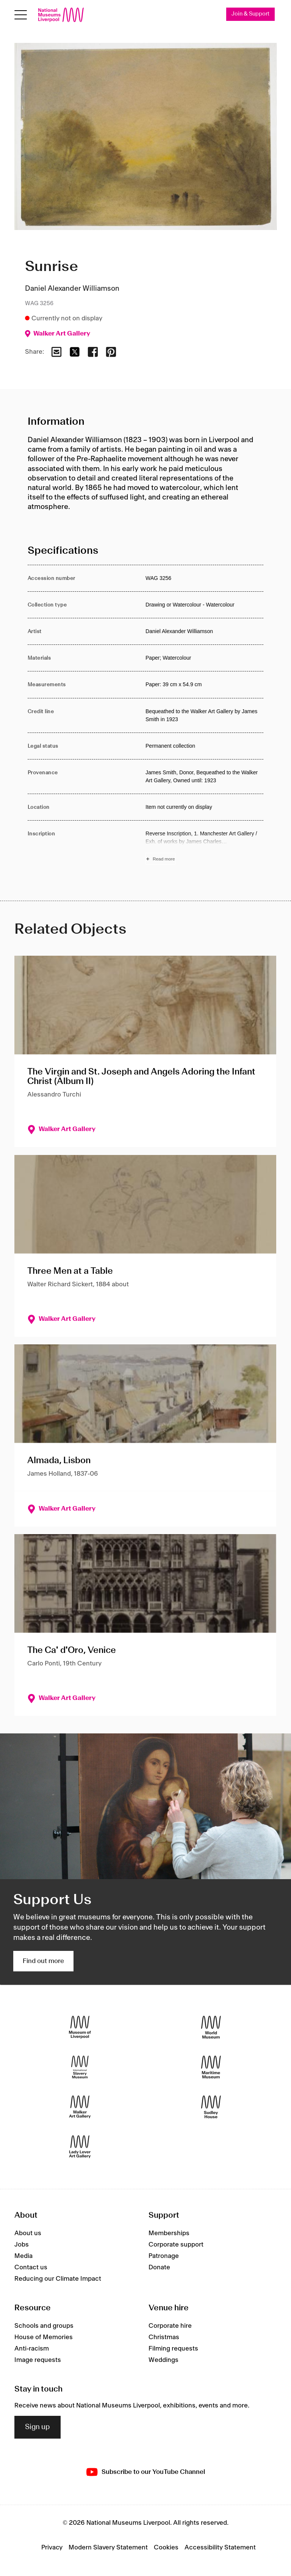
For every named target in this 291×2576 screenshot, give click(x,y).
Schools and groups (44, 2325)
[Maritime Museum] (211, 2067)
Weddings (163, 2360)
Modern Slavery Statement (108, 2547)
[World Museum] (211, 2027)
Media (23, 2256)
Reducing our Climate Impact (57, 2279)
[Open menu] (20, 15)
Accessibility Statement (220, 2547)
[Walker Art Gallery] (80, 2107)
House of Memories (43, 2337)
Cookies (166, 2547)
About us (27, 2233)
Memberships (169, 2233)
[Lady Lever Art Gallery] (80, 2147)
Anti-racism (31, 2348)
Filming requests (173, 2348)
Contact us (30, 2267)
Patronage (164, 2256)
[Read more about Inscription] (204, 847)
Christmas (164, 2337)
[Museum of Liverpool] (80, 2027)
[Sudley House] (211, 2107)
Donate (159, 2267)
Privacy (52, 2547)
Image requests (37, 2360)
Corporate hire (170, 2325)
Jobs (21, 2245)
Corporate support (176, 2245)
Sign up (37, 2427)
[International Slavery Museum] (80, 2067)
